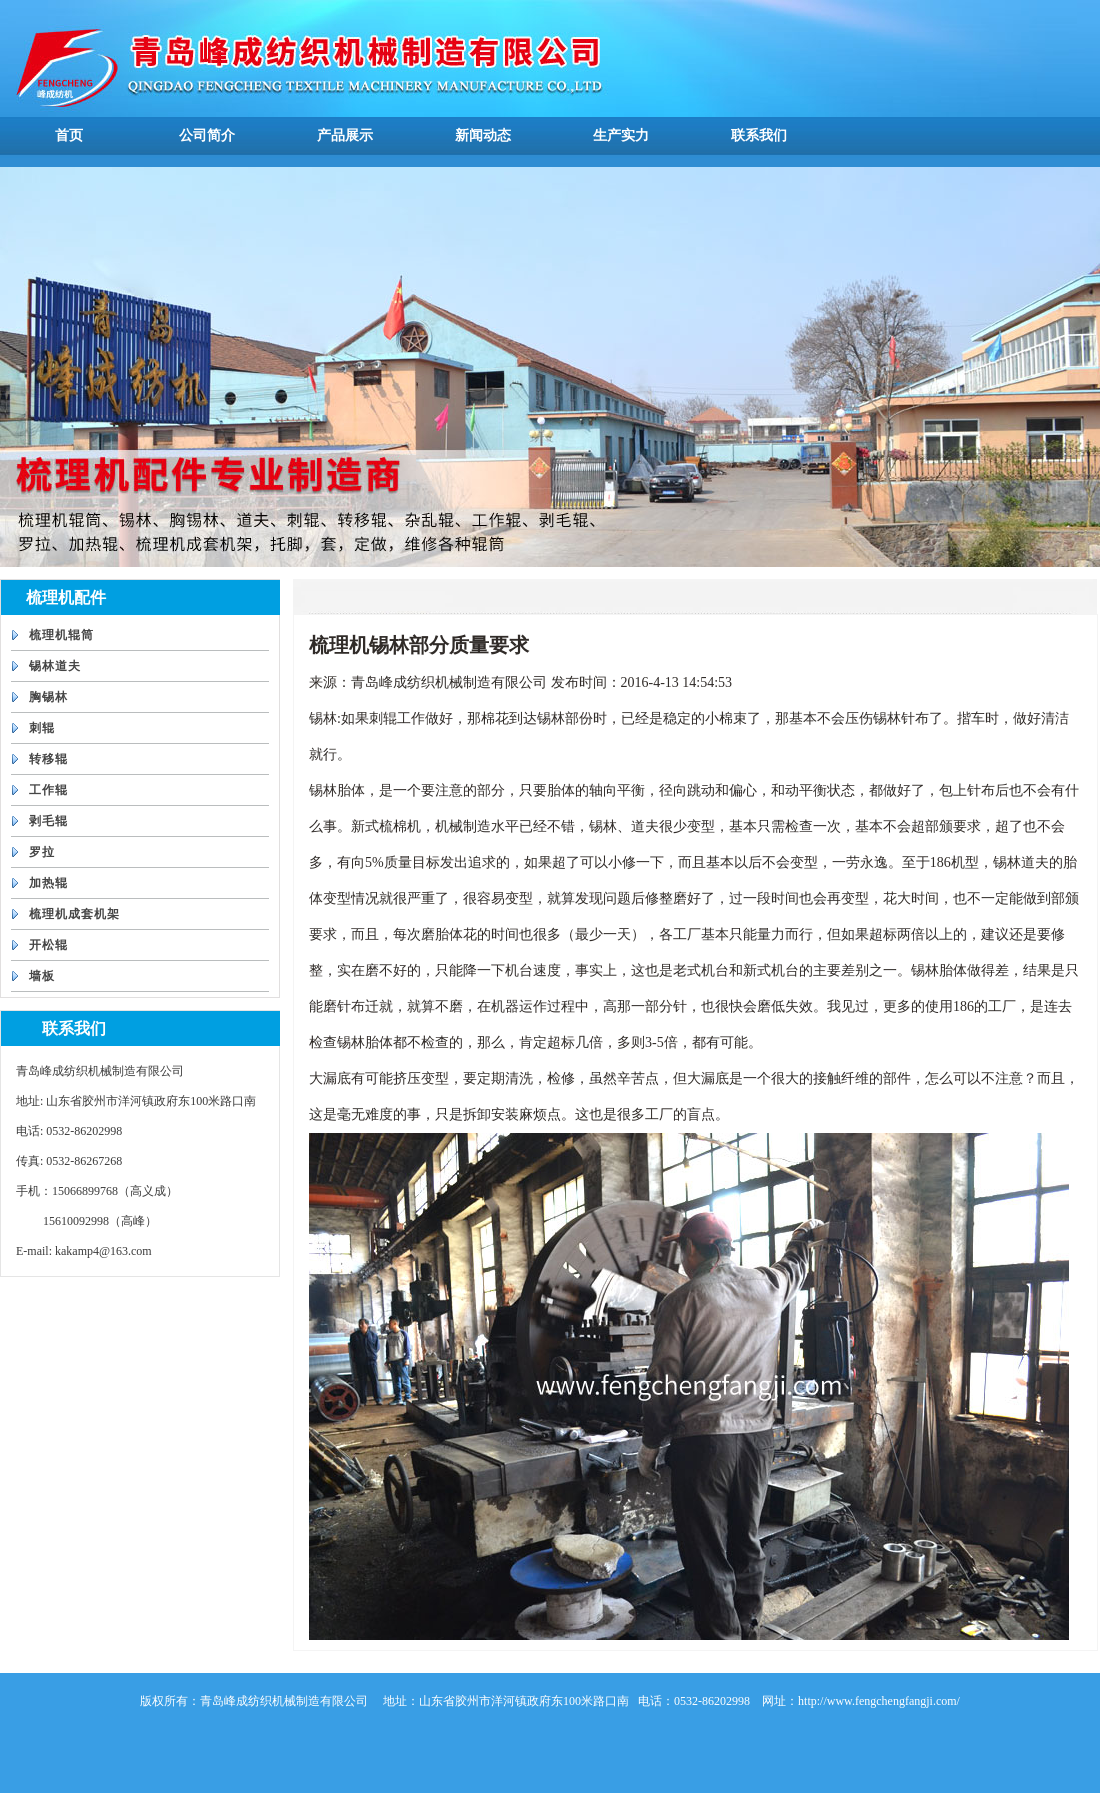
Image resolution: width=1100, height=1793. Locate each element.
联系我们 (759, 135)
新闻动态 (483, 135)
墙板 (42, 976)
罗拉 (42, 852)
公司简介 (207, 135)
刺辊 (42, 728)
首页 (69, 135)
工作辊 (48, 790)
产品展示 (345, 135)
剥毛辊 (48, 821)
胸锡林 (48, 697)
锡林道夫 (55, 666)
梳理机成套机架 (74, 914)
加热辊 (48, 883)
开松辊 (48, 945)
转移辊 (48, 759)
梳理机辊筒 (61, 635)
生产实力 (621, 135)
